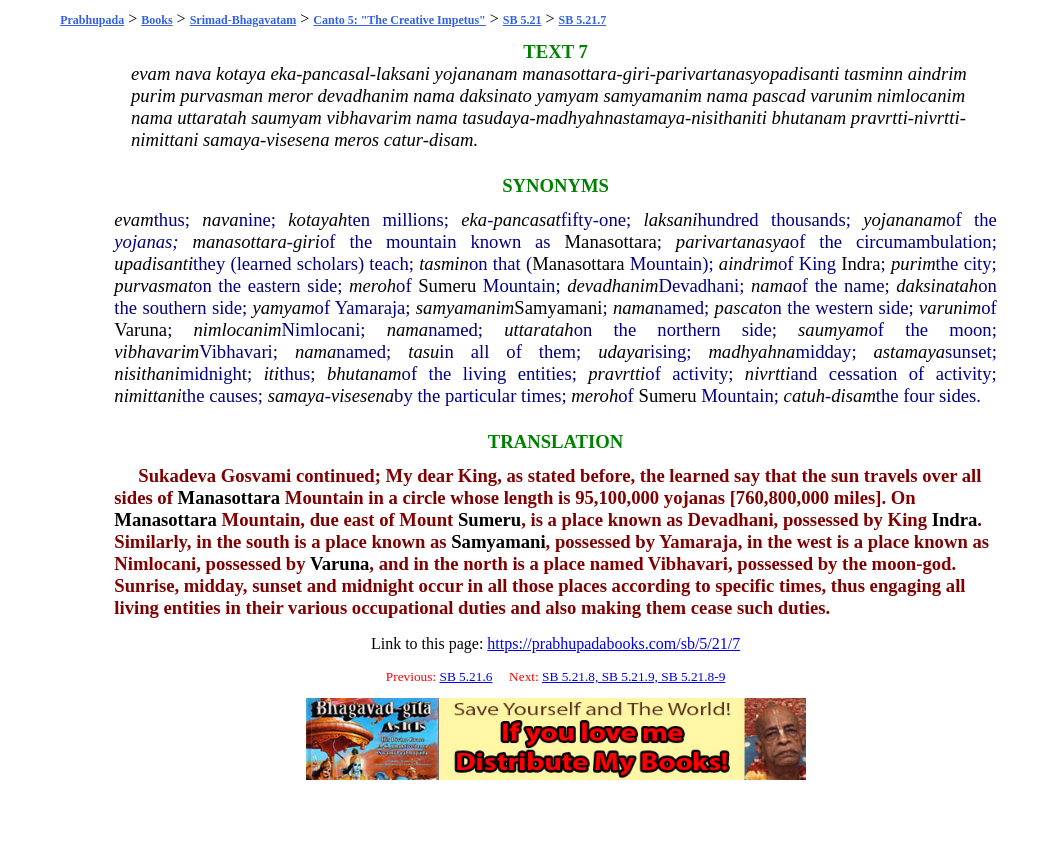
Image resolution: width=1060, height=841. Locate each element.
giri (306, 241)
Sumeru (447, 285)
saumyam (833, 329)
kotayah (317, 219)
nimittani (147, 395)
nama (771, 285)
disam (853, 395)
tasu (423, 351)
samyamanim (465, 307)
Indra (860, 263)
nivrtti (768, 373)
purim (913, 263)
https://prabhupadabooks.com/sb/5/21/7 (613, 643)
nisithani (146, 373)
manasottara (239, 241)
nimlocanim (237, 329)
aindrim (748, 263)
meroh (372, 285)
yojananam (904, 219)
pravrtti (616, 373)
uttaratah (538, 329)
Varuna (140, 329)
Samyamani (558, 307)
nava (220, 219)
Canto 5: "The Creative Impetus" (399, 20)
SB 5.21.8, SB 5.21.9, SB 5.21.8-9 (633, 676)
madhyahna (751, 351)
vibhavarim (156, 351)
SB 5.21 (522, 20)
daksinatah (937, 285)
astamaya (910, 351)
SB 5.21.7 (583, 20)
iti (272, 373)
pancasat (526, 219)
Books (156, 20)
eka (474, 219)
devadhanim (612, 285)
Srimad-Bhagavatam (243, 20)
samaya (296, 395)
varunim (950, 307)
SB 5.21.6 (465, 676)
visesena (362, 395)
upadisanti (153, 263)
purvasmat (153, 285)
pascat (739, 307)
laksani (671, 219)
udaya (621, 351)
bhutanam (364, 373)
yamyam (283, 307)
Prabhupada (92, 20)
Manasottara (611, 241)
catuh (804, 395)
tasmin (444, 263)
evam (133, 219)
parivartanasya (733, 241)
